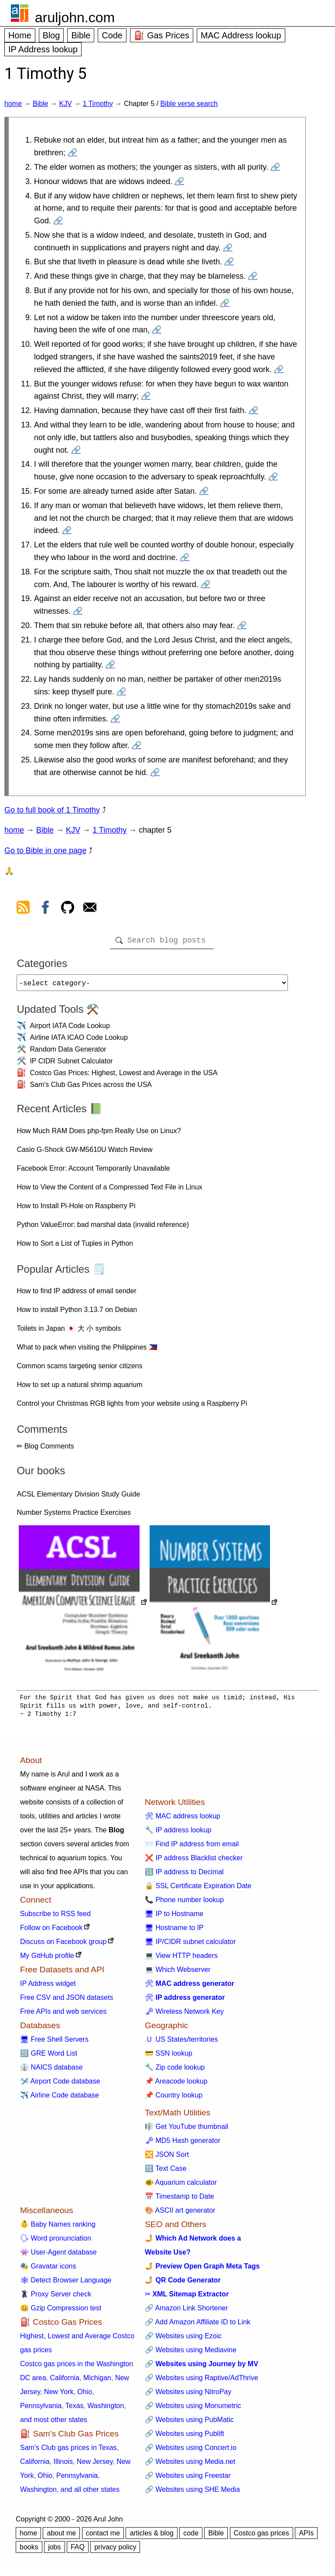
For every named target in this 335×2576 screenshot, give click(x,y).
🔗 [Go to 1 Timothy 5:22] (121, 691)
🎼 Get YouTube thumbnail (186, 2130)
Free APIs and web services (63, 2015)
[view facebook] (45, 909)
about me (61, 2536)
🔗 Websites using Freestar (188, 2479)
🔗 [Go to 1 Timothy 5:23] (115, 718)
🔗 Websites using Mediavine (190, 2353)
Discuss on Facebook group (63, 1945)
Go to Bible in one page (45, 850)
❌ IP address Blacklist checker (194, 1861)
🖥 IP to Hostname (174, 1917)
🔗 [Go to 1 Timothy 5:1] (72, 152)
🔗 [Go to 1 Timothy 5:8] (224, 303)
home (13, 103)
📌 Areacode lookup (176, 2084)
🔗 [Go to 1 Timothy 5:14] (273, 476)
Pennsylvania (41, 2409)
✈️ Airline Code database (59, 2098)
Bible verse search (189, 103)
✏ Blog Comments (45, 1449)
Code (112, 35)
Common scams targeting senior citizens (79, 1369)
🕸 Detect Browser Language (65, 2283)
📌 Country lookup (173, 2098)
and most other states (53, 2423)
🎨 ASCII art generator (180, 2213)
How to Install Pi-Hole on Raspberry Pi (76, 1209)
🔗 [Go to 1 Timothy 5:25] (155, 772)
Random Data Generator (68, 1052)
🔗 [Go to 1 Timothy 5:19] (77, 611)
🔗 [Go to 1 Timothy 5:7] (252, 276)
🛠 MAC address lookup (182, 1819)
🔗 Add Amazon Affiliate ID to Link (197, 2325)
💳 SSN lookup (168, 2056)
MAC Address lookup (241, 35)
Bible (80, 35)
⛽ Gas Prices (161, 35)
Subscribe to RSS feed (55, 1917)
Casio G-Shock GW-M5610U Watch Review (84, 1153)
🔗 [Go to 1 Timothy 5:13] (76, 450)
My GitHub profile (47, 1959)
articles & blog (152, 2536)
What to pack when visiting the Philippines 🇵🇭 (87, 1350)
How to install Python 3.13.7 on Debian (77, 1313)
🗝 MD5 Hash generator (182, 2144)
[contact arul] (89, 909)
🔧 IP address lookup (178, 1833)
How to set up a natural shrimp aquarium (79, 1388)
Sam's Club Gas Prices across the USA (91, 1088)
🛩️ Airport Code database (60, 2084)
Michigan (97, 2381)
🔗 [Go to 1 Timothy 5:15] (204, 491)
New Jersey (95, 2465)
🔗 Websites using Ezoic (183, 2339)
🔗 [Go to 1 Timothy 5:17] (184, 557)
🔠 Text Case (165, 2172)
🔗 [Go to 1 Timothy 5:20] (241, 625)
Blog (51, 35)
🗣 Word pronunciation (55, 2241)
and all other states (90, 2493)
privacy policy (115, 2550)
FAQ (78, 2550)
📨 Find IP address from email (192, 1847)
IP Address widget (48, 1987)
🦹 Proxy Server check (55, 2297)
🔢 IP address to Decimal (184, 1875)
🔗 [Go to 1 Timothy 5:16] (67, 530)
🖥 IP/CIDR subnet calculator (190, 1945)
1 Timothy (98, 103)
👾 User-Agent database (58, 2255)
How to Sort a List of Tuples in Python (75, 1246)
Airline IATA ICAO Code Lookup (78, 1041)
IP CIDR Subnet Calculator (71, 1064)
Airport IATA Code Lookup (70, 1029)
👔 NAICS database (51, 2070)
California (64, 2381)
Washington (105, 2409)
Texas (74, 2409)
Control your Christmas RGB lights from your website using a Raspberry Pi (132, 1407)
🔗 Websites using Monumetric (193, 2409)
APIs (306, 2536)
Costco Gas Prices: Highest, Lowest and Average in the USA (123, 1076)
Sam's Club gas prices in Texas (68, 2451)
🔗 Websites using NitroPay (188, 2395)
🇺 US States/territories (181, 2042)
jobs (54, 2550)
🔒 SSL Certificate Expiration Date (198, 1889)
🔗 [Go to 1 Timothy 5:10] (279, 369)
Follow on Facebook (51, 1931)
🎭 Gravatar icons (48, 2269)
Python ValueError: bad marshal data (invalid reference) (103, 1228)
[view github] (67, 909)
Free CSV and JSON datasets (66, 2001)
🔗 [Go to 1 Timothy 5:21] (110, 664)
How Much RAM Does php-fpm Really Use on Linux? (99, 1134)
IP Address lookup (43, 49)
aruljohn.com (75, 17)
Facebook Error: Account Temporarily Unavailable (93, 1171)
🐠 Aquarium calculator (181, 2186)
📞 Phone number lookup (184, 1903)
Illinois (62, 2465)
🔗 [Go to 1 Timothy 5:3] (179, 181)
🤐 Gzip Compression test (60, 2311)
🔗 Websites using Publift (184, 2437)
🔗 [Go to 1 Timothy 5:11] (145, 396)
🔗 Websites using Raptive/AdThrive (201, 2381)
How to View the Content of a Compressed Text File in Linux (109, 1190)
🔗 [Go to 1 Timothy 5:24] (136, 745)
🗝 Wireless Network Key (184, 2015)
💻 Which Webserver (177, 1973)
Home (19, 35)
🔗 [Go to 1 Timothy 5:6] (229, 261)
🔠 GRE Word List (48, 2056)
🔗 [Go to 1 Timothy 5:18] (205, 584)
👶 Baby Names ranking (58, 2227)
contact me (103, 2536)
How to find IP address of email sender (77, 1294)
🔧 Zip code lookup (175, 2070)
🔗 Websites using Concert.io (190, 2451)
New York (59, 2395)
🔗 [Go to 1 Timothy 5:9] (156, 329)
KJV (65, 103)
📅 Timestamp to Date (179, 2200)
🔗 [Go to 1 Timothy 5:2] (275, 167)
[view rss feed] (23, 909)
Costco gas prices (261, 2536)
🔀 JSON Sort (167, 2158)
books (29, 2550)
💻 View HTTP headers (181, 1959)
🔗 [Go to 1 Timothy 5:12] (253, 410)
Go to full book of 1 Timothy (52, 810)
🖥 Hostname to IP (174, 1931)
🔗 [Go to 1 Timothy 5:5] (227, 247)
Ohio (84, 2395)
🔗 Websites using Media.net (190, 2465)
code (190, 2536)
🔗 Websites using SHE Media (192, 2493)
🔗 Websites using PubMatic (189, 2423)
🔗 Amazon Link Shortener (186, 2311)
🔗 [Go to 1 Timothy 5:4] (58, 220)
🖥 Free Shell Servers (54, 2042)
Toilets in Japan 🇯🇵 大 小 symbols (69, 1332)
